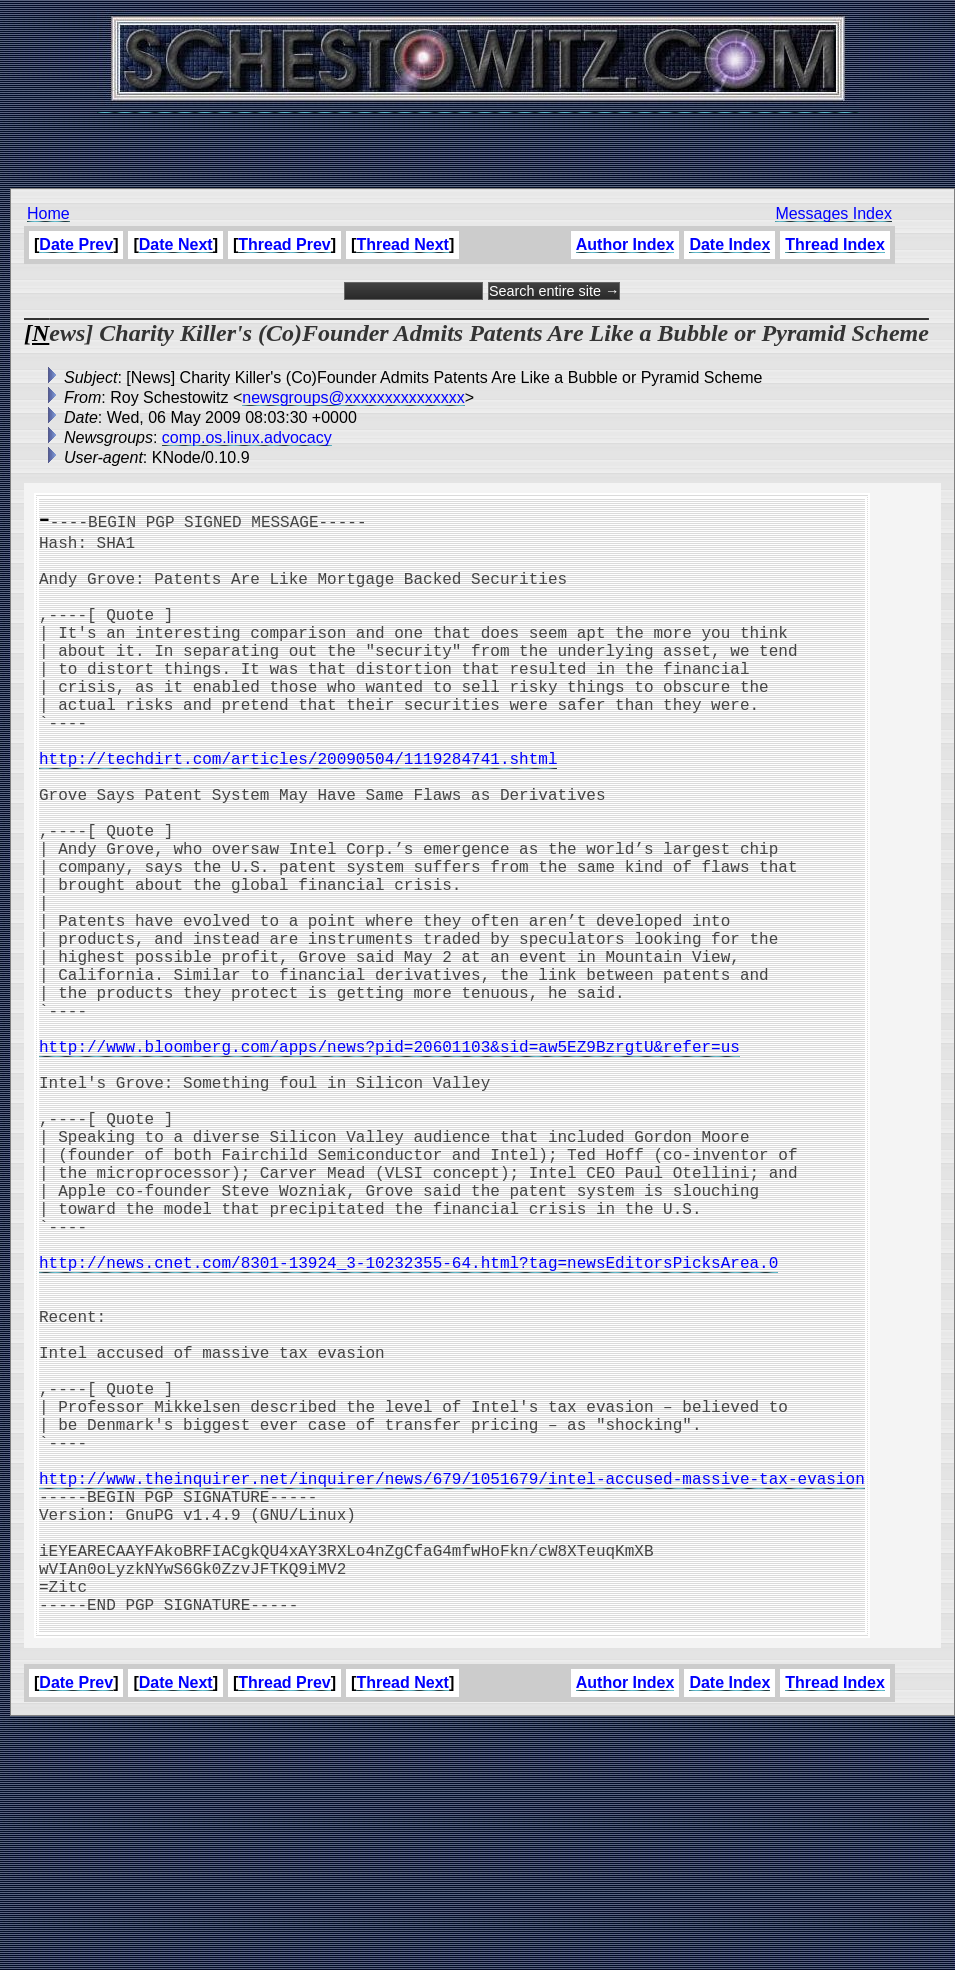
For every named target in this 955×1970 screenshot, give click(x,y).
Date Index (729, 244)
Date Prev (76, 244)
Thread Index (835, 244)
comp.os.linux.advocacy (247, 437)
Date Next (176, 244)
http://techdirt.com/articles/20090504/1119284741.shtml (298, 810)
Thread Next (402, 244)
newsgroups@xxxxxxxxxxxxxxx (353, 397)
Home (48, 213)
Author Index (625, 244)
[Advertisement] (478, 140)
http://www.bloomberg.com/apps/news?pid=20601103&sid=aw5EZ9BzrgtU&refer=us (389, 1162)
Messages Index (833, 213)
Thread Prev (284, 244)
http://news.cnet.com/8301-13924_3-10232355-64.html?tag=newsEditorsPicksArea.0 (408, 1426)
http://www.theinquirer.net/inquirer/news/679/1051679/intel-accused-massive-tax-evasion (452, 1690)
